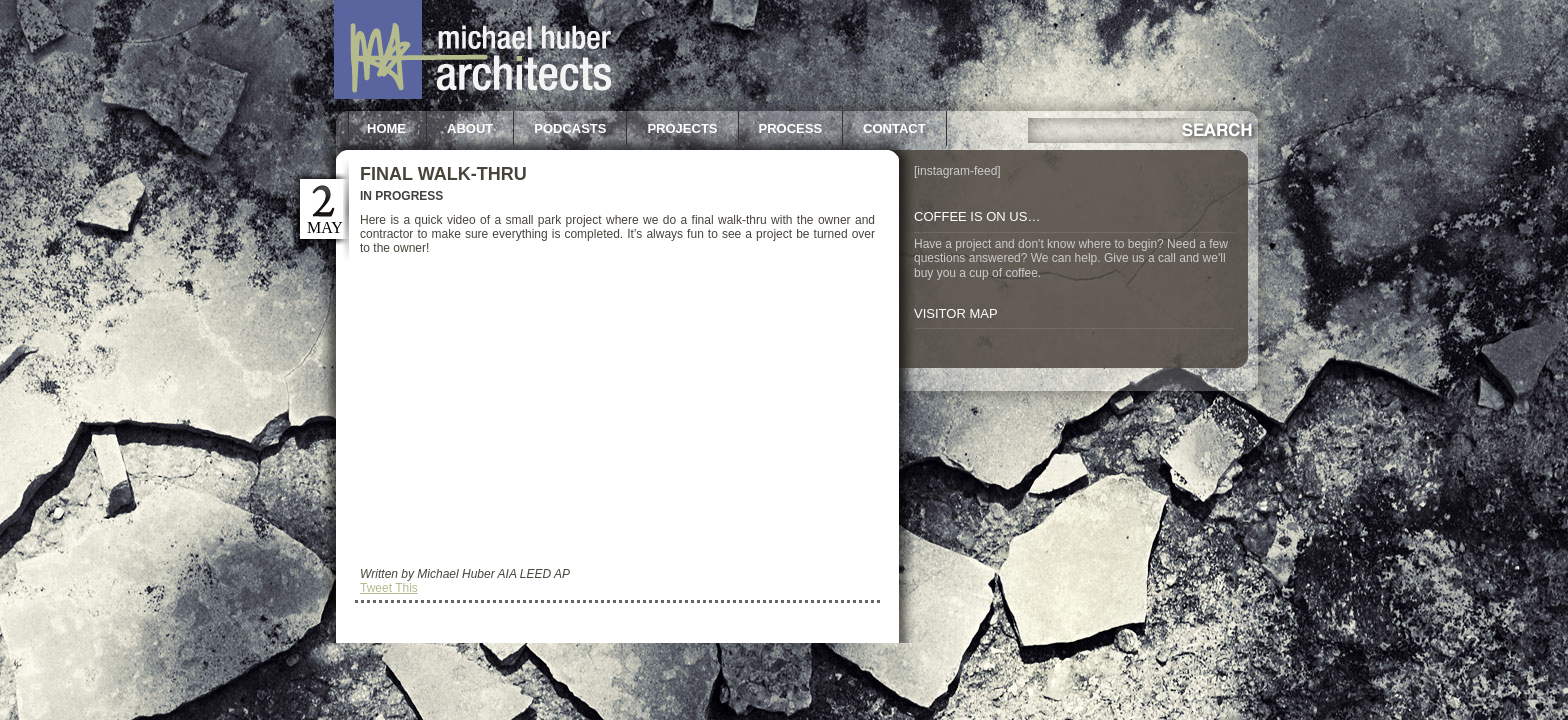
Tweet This (389, 588)
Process (791, 128)
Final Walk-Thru (443, 174)
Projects (682, 128)
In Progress (401, 196)
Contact (894, 128)
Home (386, 128)
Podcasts (570, 128)
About (470, 128)
